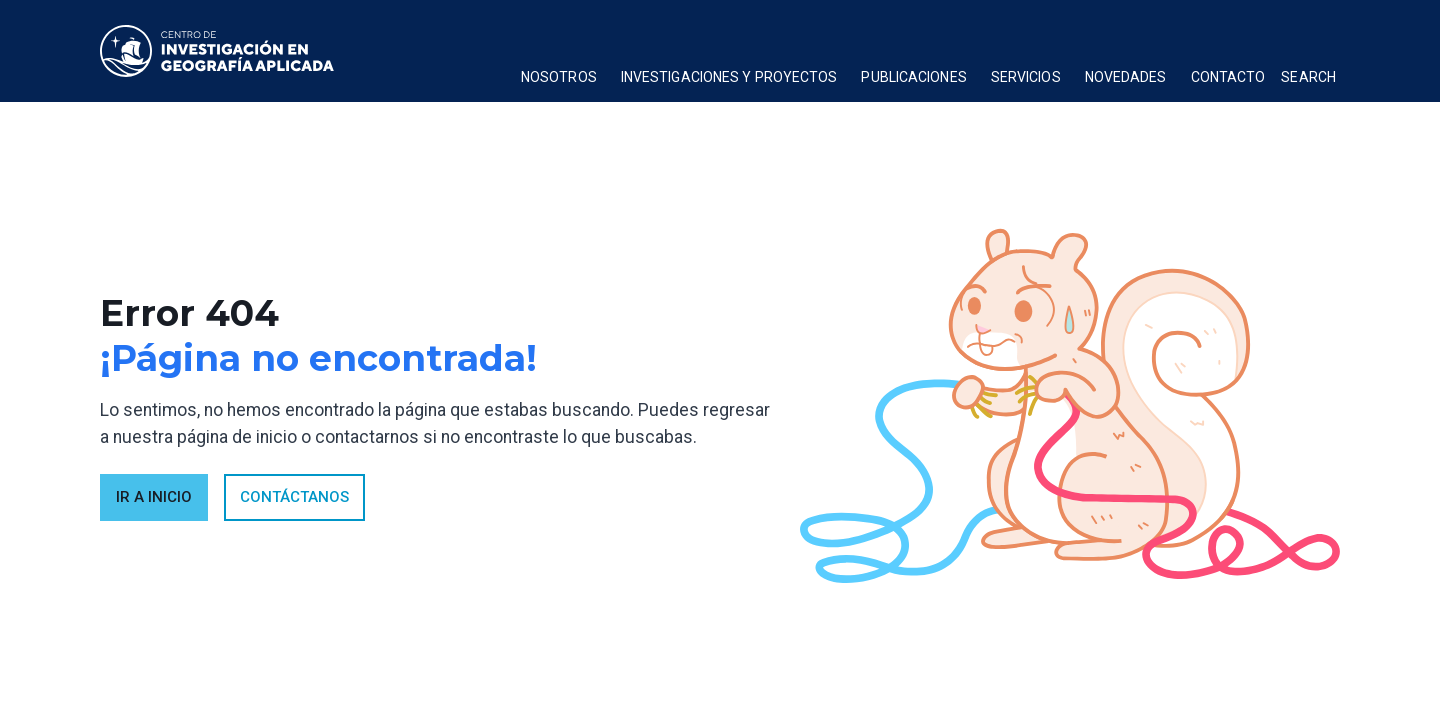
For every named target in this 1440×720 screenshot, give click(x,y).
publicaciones (913, 77)
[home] (217, 51)
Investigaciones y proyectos (729, 77)
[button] (559, 80)
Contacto (1228, 77)
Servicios (1026, 77)
